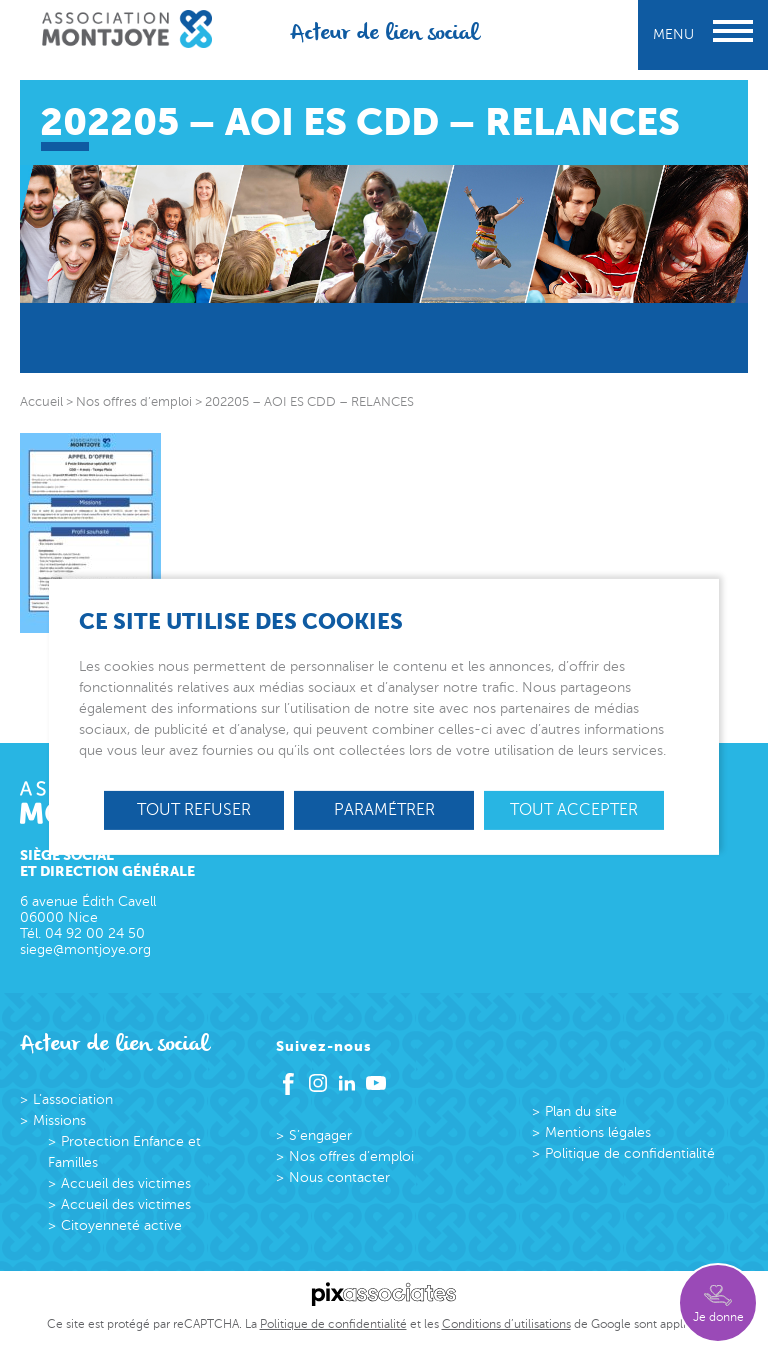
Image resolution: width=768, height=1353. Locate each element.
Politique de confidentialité (630, 1153)
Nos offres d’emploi (351, 1156)
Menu (703, 34)
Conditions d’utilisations (506, 1324)
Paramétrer (384, 809)
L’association (73, 1099)
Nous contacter (339, 1177)
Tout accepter (574, 809)
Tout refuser (194, 809)
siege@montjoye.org (85, 949)
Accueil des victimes (126, 1183)
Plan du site (581, 1111)
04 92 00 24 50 (95, 933)
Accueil (41, 402)
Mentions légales (598, 1132)
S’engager (320, 1135)
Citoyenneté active (121, 1225)
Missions (59, 1120)
